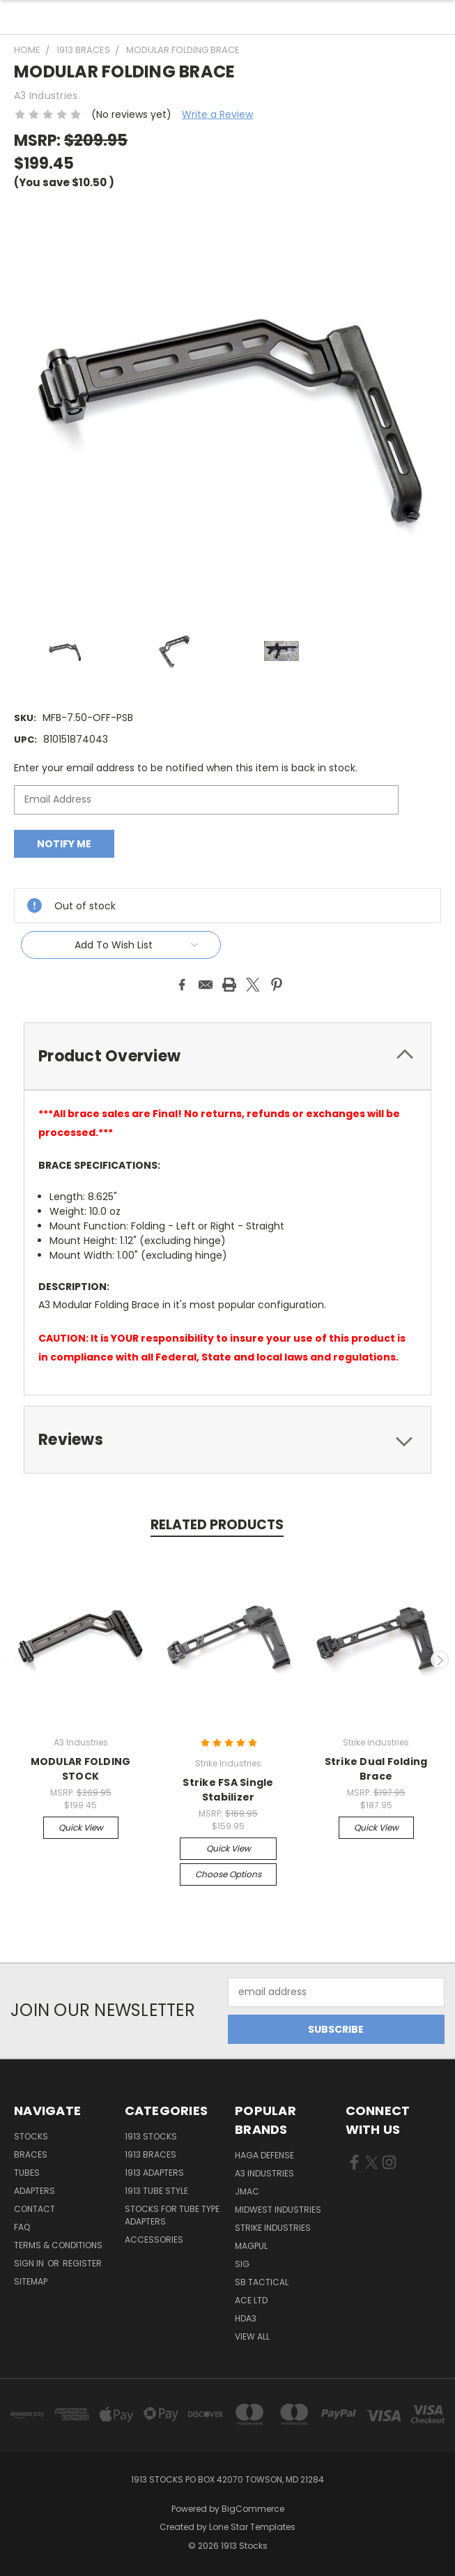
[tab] (227, 1056)
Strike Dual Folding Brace (376, 1769)
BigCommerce (253, 2509)
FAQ (22, 2227)
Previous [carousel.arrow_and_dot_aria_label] (16, 1660)
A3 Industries (264, 2173)
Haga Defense (264, 2155)
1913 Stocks (151, 2136)
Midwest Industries (278, 2209)
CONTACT (34, 2209)
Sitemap (30, 2281)
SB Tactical (261, 2282)
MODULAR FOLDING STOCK (81, 1769)
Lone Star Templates (252, 2527)
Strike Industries (273, 2228)
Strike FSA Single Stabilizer (228, 1789)
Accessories (154, 2239)
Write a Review (217, 114)
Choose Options (228, 1874)
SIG (242, 2264)
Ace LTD (251, 2300)
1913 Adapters (154, 2173)
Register (82, 2263)
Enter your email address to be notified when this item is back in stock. (185, 768)
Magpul (251, 2246)
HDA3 (245, 2318)
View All (252, 2336)
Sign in (30, 2263)
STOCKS (31, 2136)
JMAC (247, 2191)
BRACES (30, 2154)
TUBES (27, 2173)
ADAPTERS (34, 2191)
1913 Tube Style (156, 2191)
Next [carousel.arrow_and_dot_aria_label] (440, 1660)
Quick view (81, 1827)
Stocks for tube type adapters (172, 2215)
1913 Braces (150, 2154)
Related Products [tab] (217, 1524)
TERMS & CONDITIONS (58, 2245)
